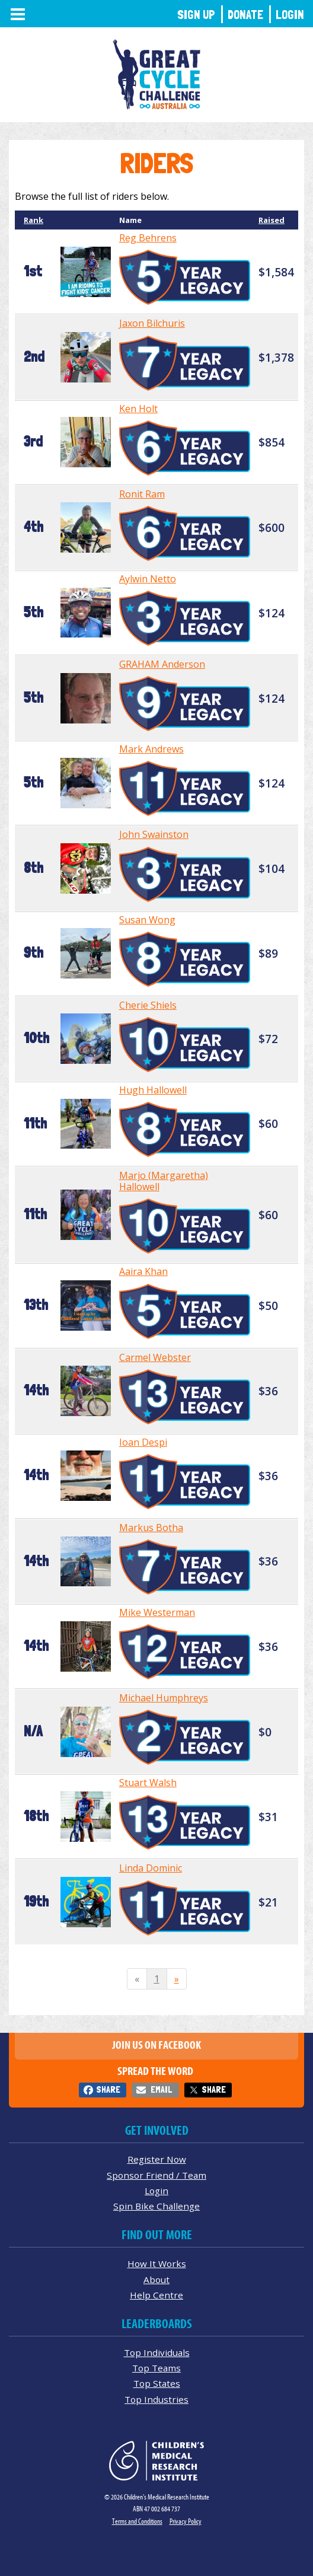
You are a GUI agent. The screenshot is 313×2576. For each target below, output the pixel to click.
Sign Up (196, 14)
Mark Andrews (151, 748)
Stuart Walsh (148, 1782)
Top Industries (156, 2399)
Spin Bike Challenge (156, 2206)
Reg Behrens (148, 237)
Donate (245, 14)
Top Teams (156, 2368)
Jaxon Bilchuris (152, 323)
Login (290, 14)
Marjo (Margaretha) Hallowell (163, 1181)
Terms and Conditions (137, 2521)
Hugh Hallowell (153, 1089)
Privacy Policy (186, 2521)
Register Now (156, 2159)
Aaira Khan (143, 1271)
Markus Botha (151, 1527)
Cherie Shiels (148, 1005)
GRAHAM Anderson (162, 664)
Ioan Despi (143, 1442)
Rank (33, 220)
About (156, 2279)
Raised (271, 220)
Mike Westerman (157, 1612)
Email (161, 2089)
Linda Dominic (150, 1867)
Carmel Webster (155, 1357)
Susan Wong (147, 919)
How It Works (156, 2263)
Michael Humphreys (163, 1697)
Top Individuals (157, 2352)
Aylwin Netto (147, 578)
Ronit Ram (142, 493)
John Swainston (154, 834)
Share (108, 2089)
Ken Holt (138, 408)
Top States (156, 2383)
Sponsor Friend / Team (156, 2175)
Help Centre (156, 2295)
